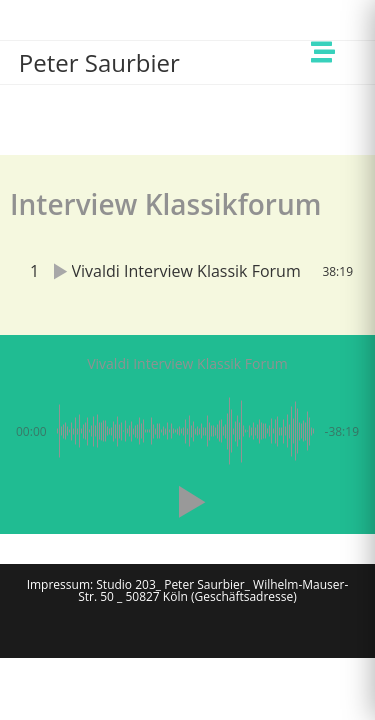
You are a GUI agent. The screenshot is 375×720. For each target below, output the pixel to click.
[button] (188, 502)
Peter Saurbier (99, 62)
